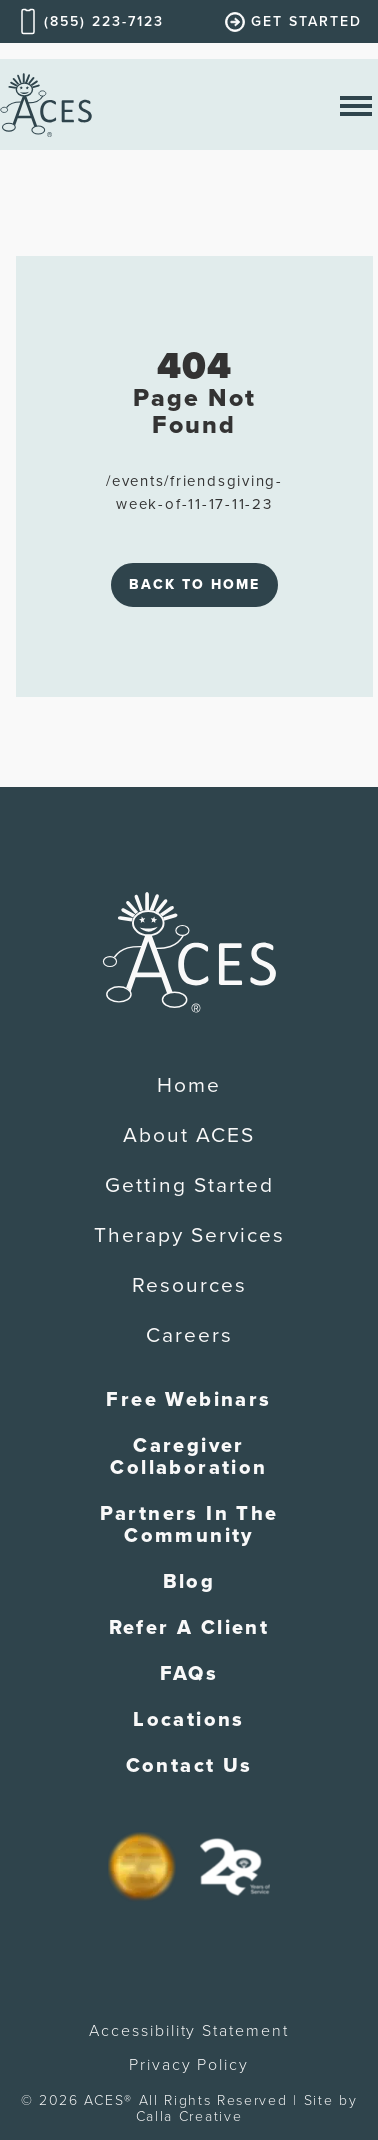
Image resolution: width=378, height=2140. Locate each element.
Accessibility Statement (188, 2031)
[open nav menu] (356, 104)
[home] (46, 104)
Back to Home (194, 584)
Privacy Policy (189, 2065)
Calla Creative (189, 2116)
